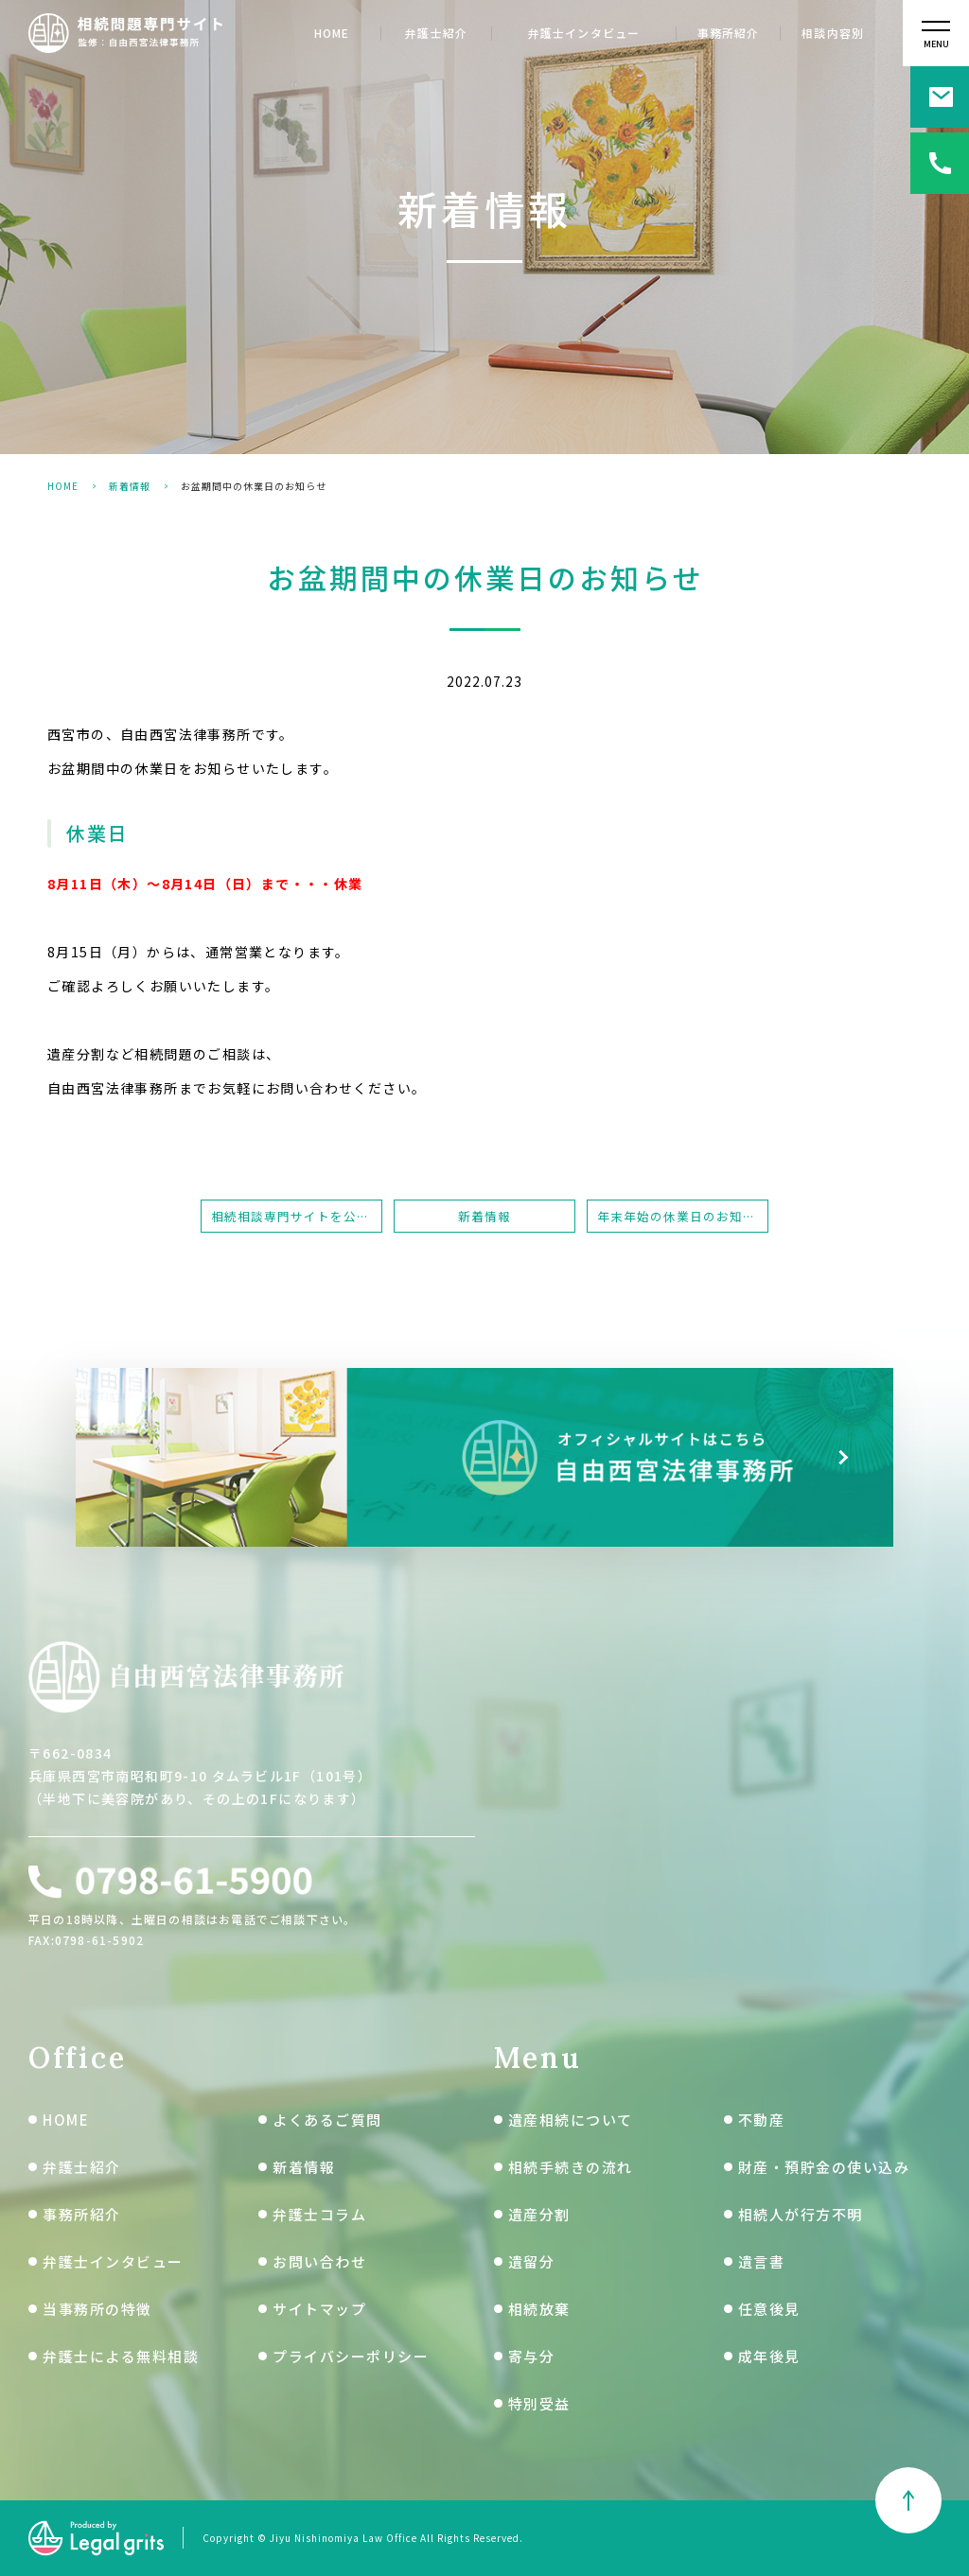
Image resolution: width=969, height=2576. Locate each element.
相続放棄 (539, 2309)
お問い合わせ (319, 2261)
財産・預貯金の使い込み (824, 2167)
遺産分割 (539, 2214)
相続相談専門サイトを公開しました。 (296, 1216)
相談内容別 (833, 33)
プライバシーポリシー (351, 2356)
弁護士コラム (319, 2214)
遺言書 (761, 2261)
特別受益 (539, 2403)
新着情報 (129, 486)
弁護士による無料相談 (121, 2356)
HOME (332, 33)
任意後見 (769, 2309)
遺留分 (531, 2261)
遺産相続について (570, 2119)
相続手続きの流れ (570, 2167)
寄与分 (531, 2356)
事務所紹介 (728, 33)
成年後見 (769, 2356)
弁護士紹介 (436, 33)
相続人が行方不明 (800, 2214)
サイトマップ (319, 2309)
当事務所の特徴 (97, 2309)
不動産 (761, 2119)
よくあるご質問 (327, 2119)
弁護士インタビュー (584, 33)
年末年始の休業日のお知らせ (682, 1216)
